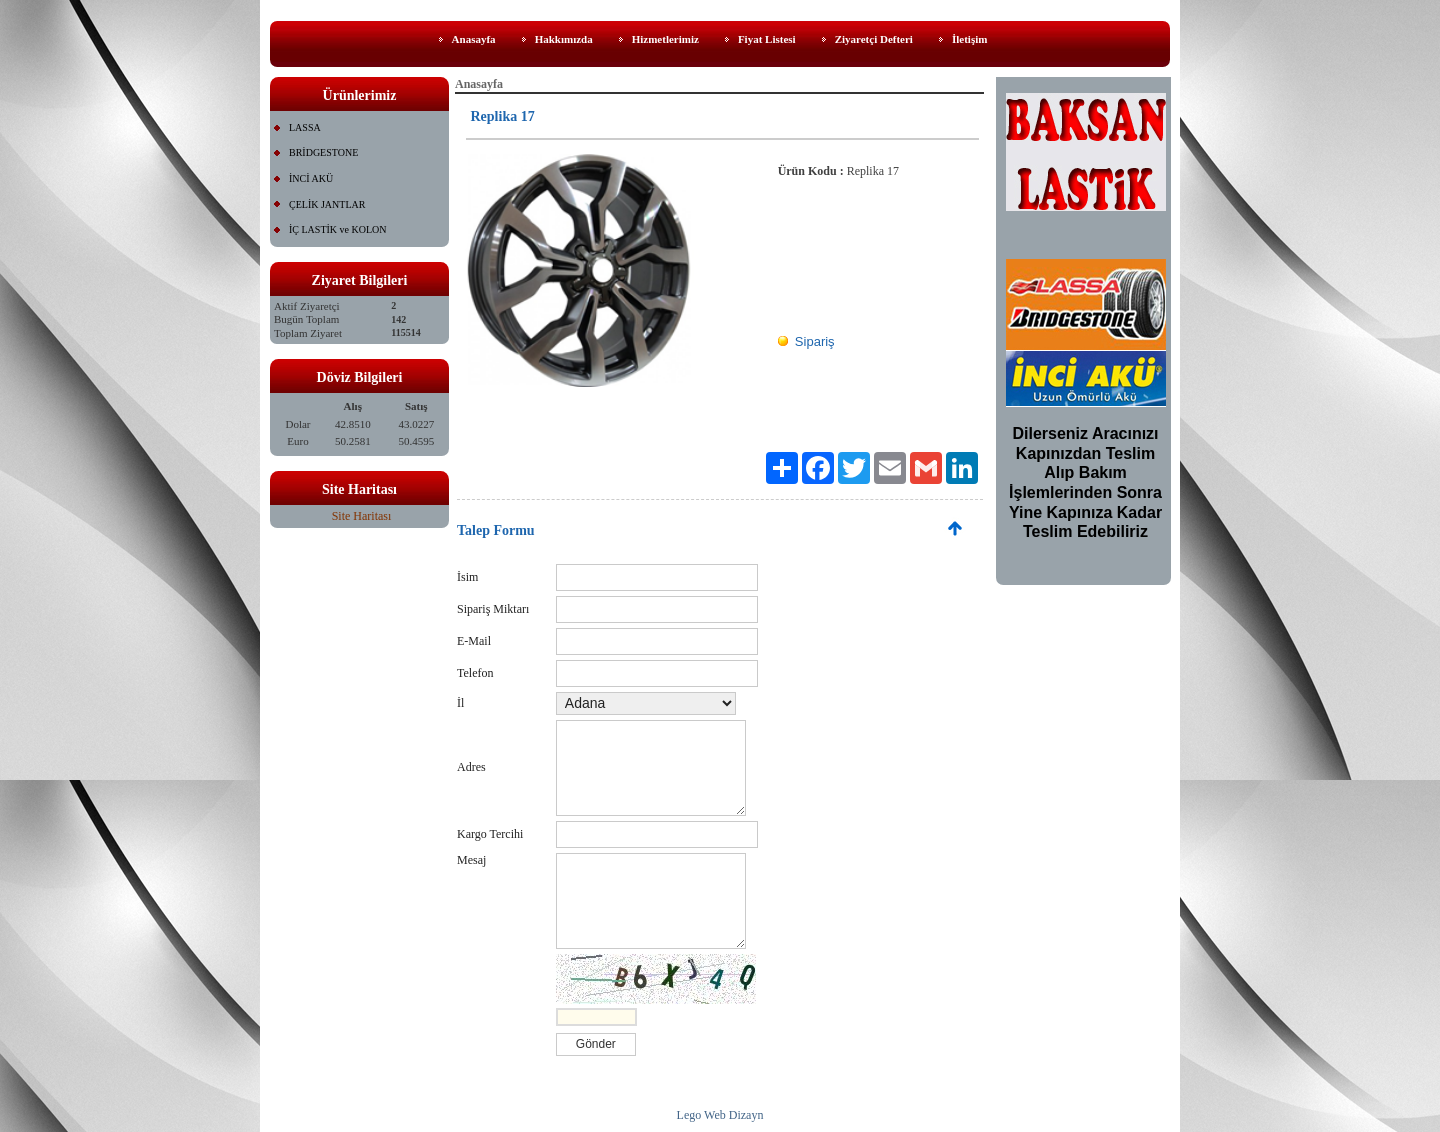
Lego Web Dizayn (720, 1115)
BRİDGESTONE (323, 152)
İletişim (969, 39)
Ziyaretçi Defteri (874, 39)
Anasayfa (474, 39)
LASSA (305, 127)
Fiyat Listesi (767, 39)
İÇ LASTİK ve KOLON (338, 229)
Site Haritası (362, 516)
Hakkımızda (564, 39)
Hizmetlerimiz (665, 39)
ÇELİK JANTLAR (327, 204)
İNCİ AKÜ (311, 178)
